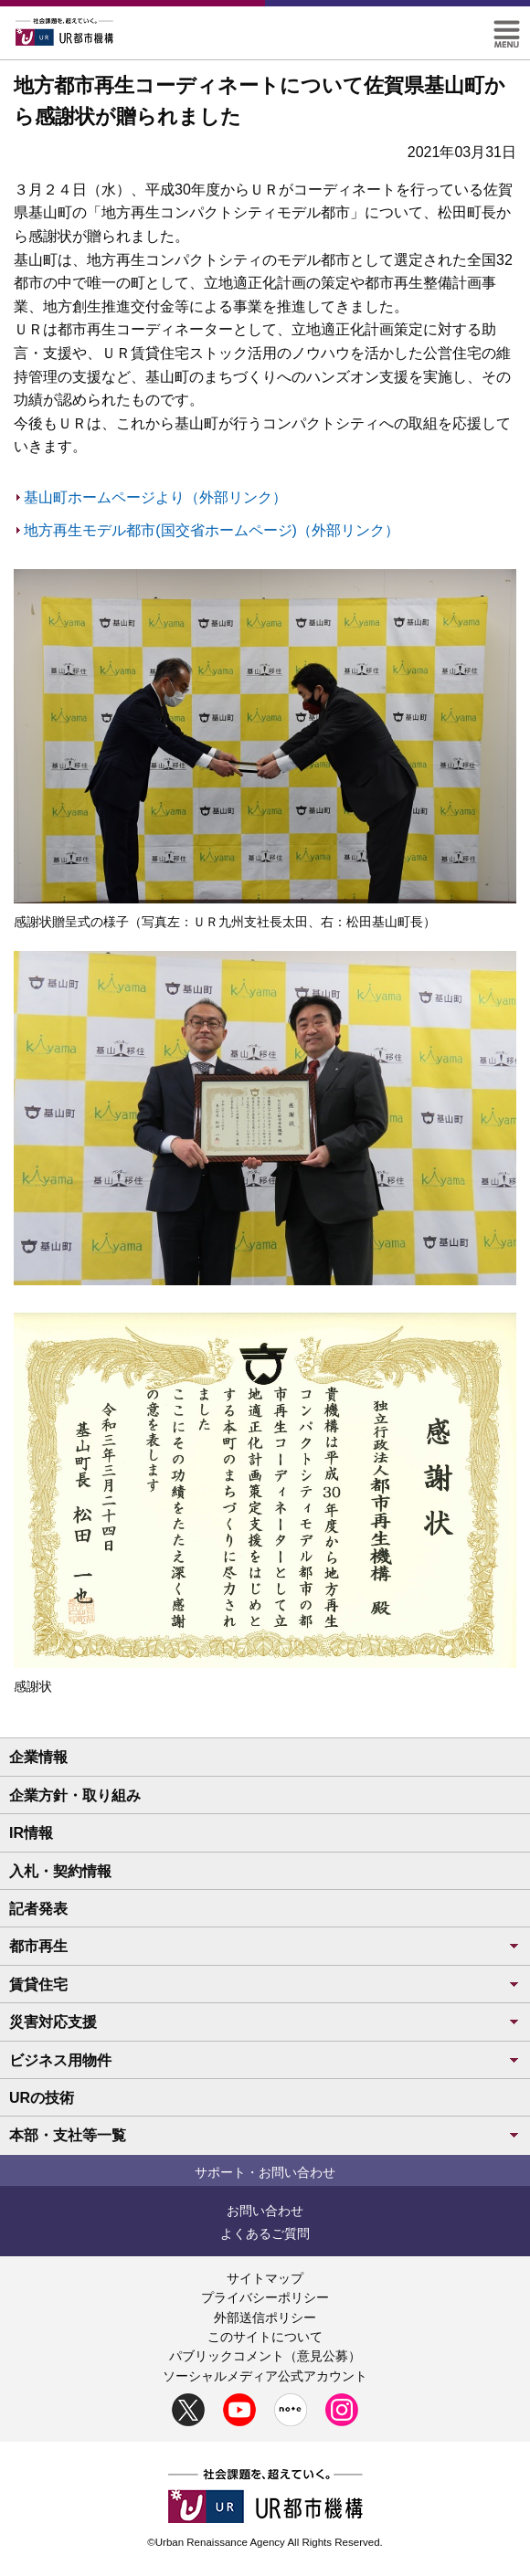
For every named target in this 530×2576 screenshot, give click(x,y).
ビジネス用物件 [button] (265, 2060)
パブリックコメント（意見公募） (265, 2356)
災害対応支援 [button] (265, 2022)
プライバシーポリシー (265, 2297)
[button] (506, 28)
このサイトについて (265, 2336)
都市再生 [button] (265, 1946)
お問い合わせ (265, 2210)
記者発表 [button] (38, 1908)
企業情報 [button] (38, 1757)
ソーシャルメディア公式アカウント (265, 2376)
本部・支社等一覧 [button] (265, 2135)
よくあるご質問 (265, 2233)
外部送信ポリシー (265, 2317)
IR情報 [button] (31, 1833)
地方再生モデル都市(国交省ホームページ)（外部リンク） (211, 530)
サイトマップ (265, 2278)
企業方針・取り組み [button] (75, 1795)
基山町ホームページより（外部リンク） (155, 497)
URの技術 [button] (41, 2098)
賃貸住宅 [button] (265, 1984)
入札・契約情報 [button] (60, 1871)
